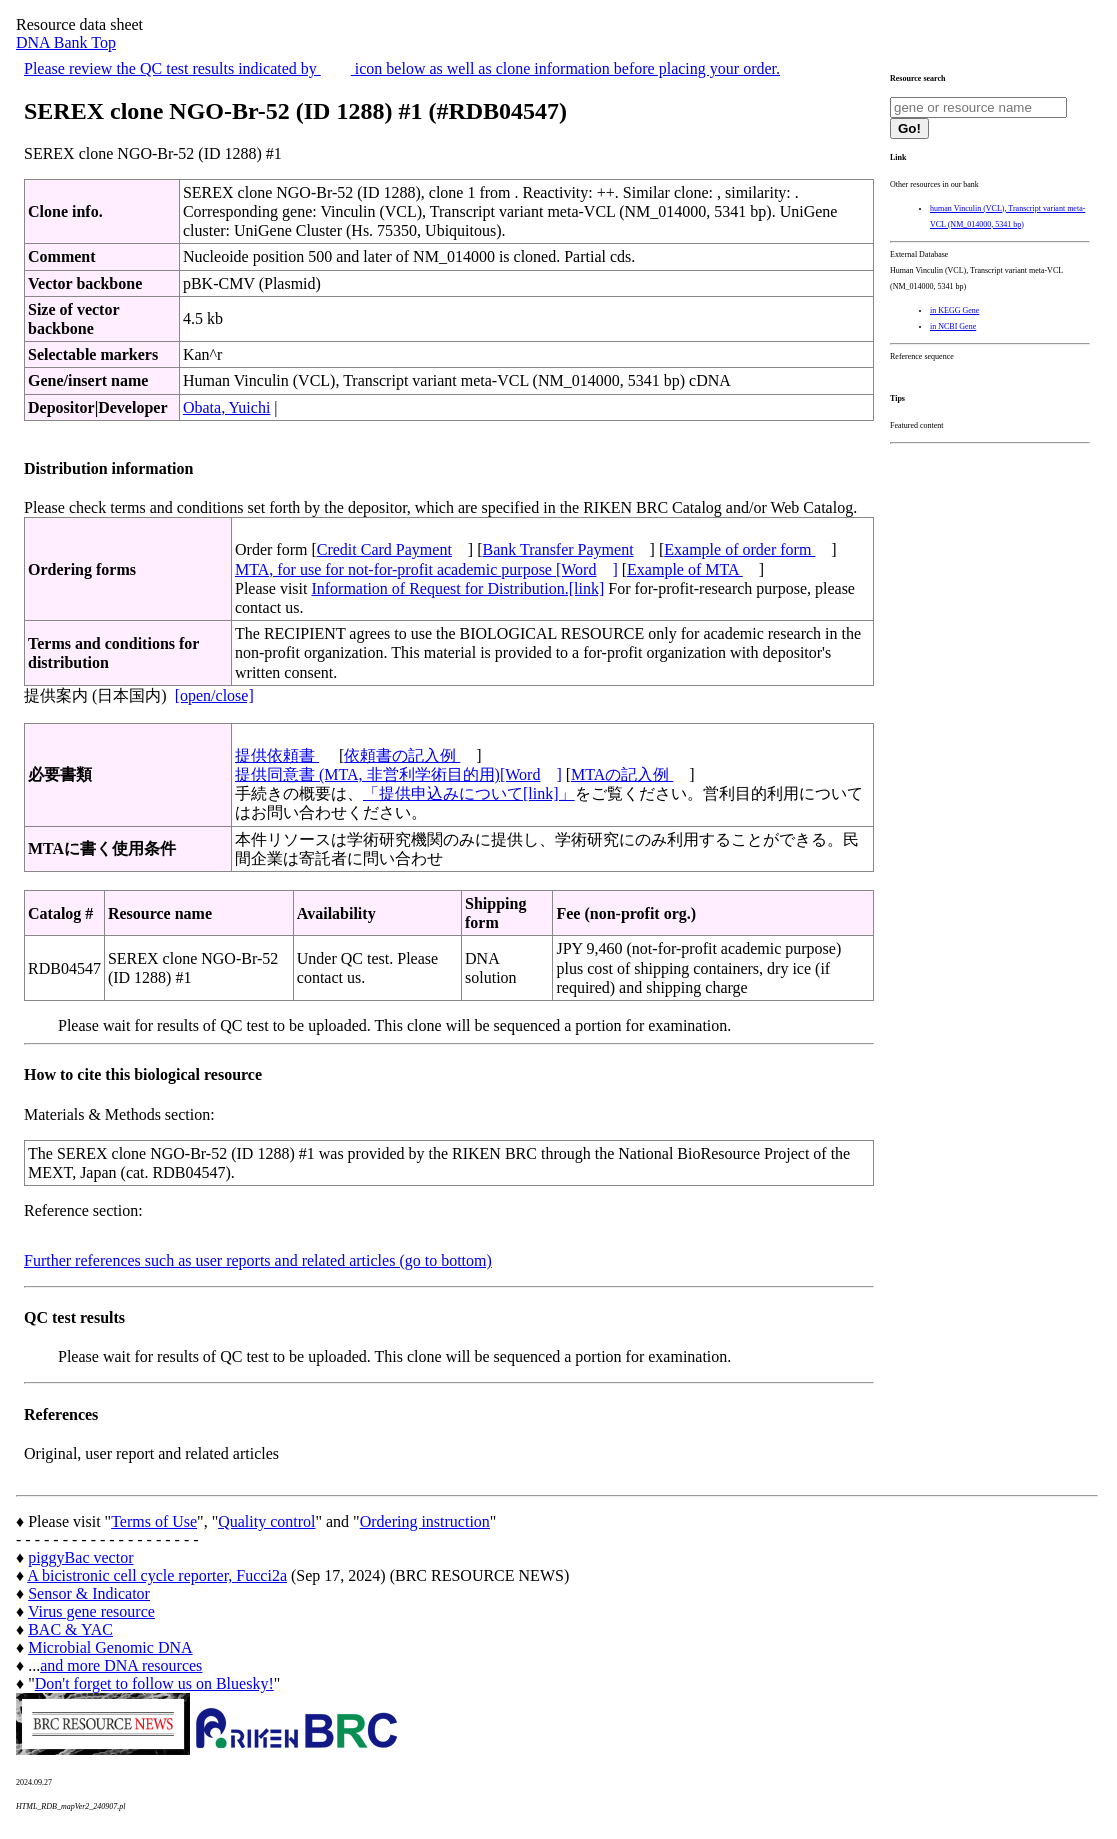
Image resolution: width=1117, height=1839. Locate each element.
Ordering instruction (425, 1521)
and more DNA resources (121, 1665)
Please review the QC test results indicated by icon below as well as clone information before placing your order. (402, 68)
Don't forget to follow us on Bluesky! (154, 1683)
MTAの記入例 (622, 774)
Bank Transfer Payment (558, 549)
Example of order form (739, 549)
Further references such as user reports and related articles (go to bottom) (258, 1260)
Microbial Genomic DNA (110, 1647)
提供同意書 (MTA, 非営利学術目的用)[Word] (398, 774)
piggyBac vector (80, 1557)
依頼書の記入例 (402, 755)
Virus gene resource (91, 1611)
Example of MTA (685, 569)
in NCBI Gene (953, 326)
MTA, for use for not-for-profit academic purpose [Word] (426, 569)
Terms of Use (154, 1521)
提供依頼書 (277, 755)
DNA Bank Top (66, 42)
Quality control (266, 1521)
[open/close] (214, 695)
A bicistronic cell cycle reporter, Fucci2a (157, 1575)
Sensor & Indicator (89, 1593)
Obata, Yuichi (226, 407)
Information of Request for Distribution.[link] (457, 588)
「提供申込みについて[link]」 (469, 793)
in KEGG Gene (954, 310)
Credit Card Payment (384, 549)
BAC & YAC (70, 1629)
